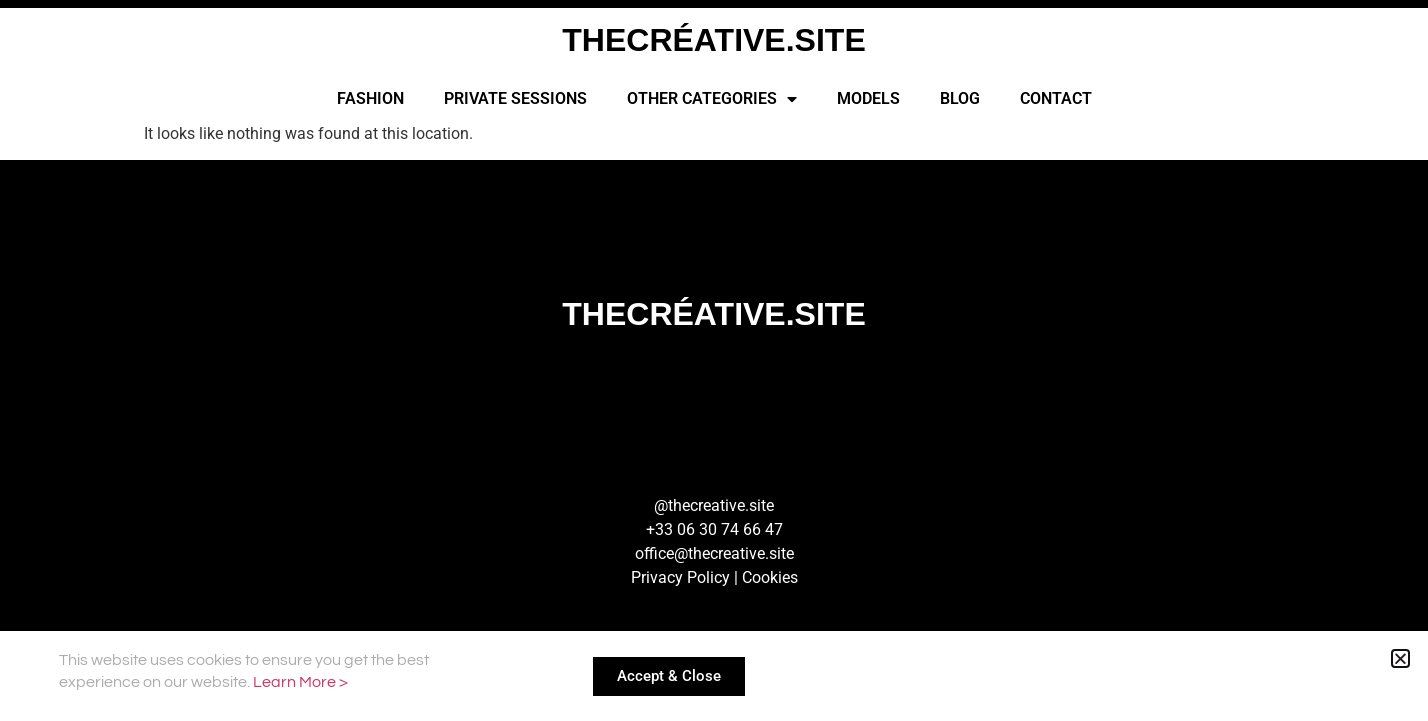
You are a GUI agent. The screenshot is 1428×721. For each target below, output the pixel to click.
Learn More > (300, 682)
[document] (714, 360)
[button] (1400, 658)
